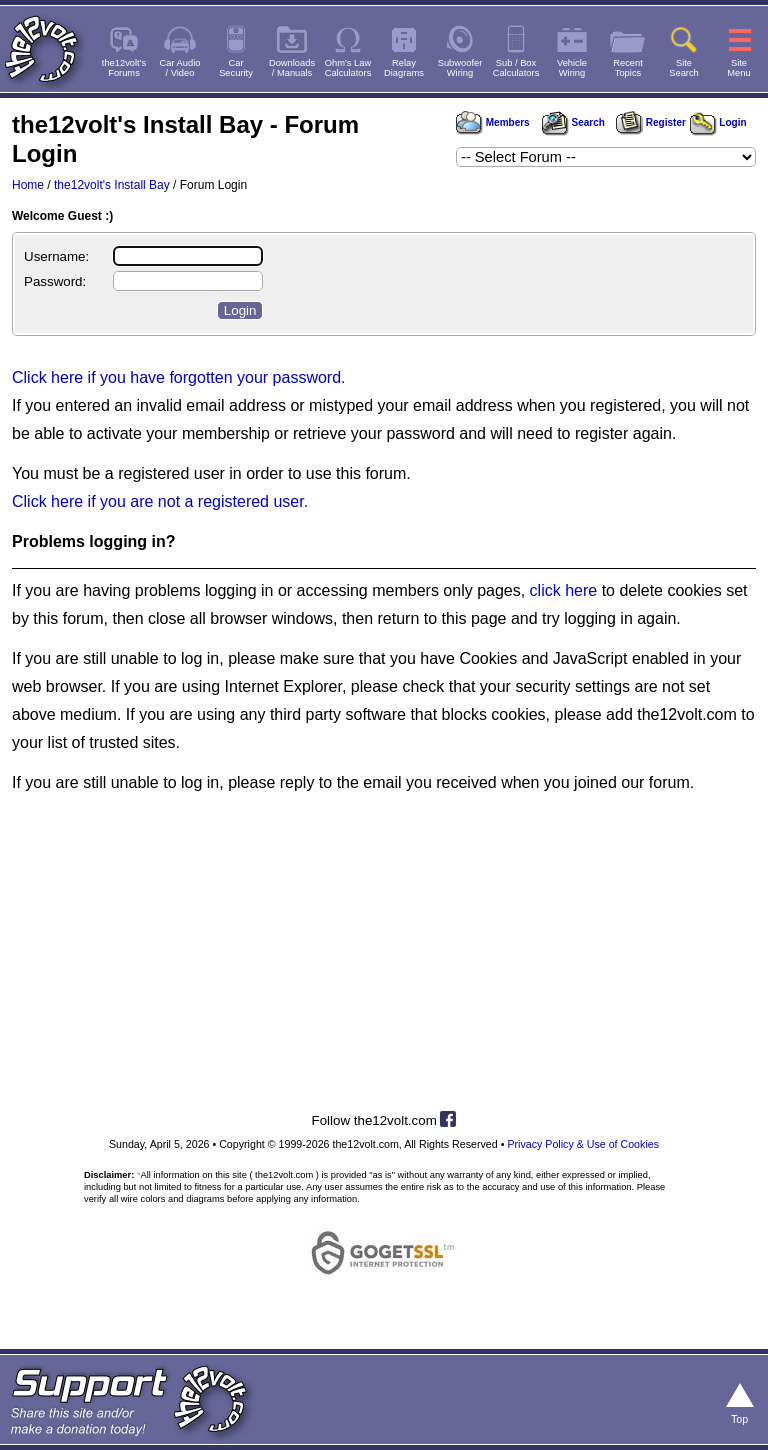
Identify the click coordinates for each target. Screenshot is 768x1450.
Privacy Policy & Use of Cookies (583, 1144)
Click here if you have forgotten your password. (179, 377)
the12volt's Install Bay (112, 185)
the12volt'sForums (124, 68)
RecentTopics (628, 68)
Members (493, 122)
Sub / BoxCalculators (516, 68)
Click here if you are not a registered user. (160, 501)
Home (28, 185)
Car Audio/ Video (180, 68)
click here (564, 590)
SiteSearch (684, 68)
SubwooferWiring (460, 68)
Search (573, 122)
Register (651, 122)
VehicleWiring (572, 68)
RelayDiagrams (404, 68)
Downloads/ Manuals (292, 68)
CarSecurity (236, 68)
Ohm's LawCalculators (348, 68)
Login (718, 122)
